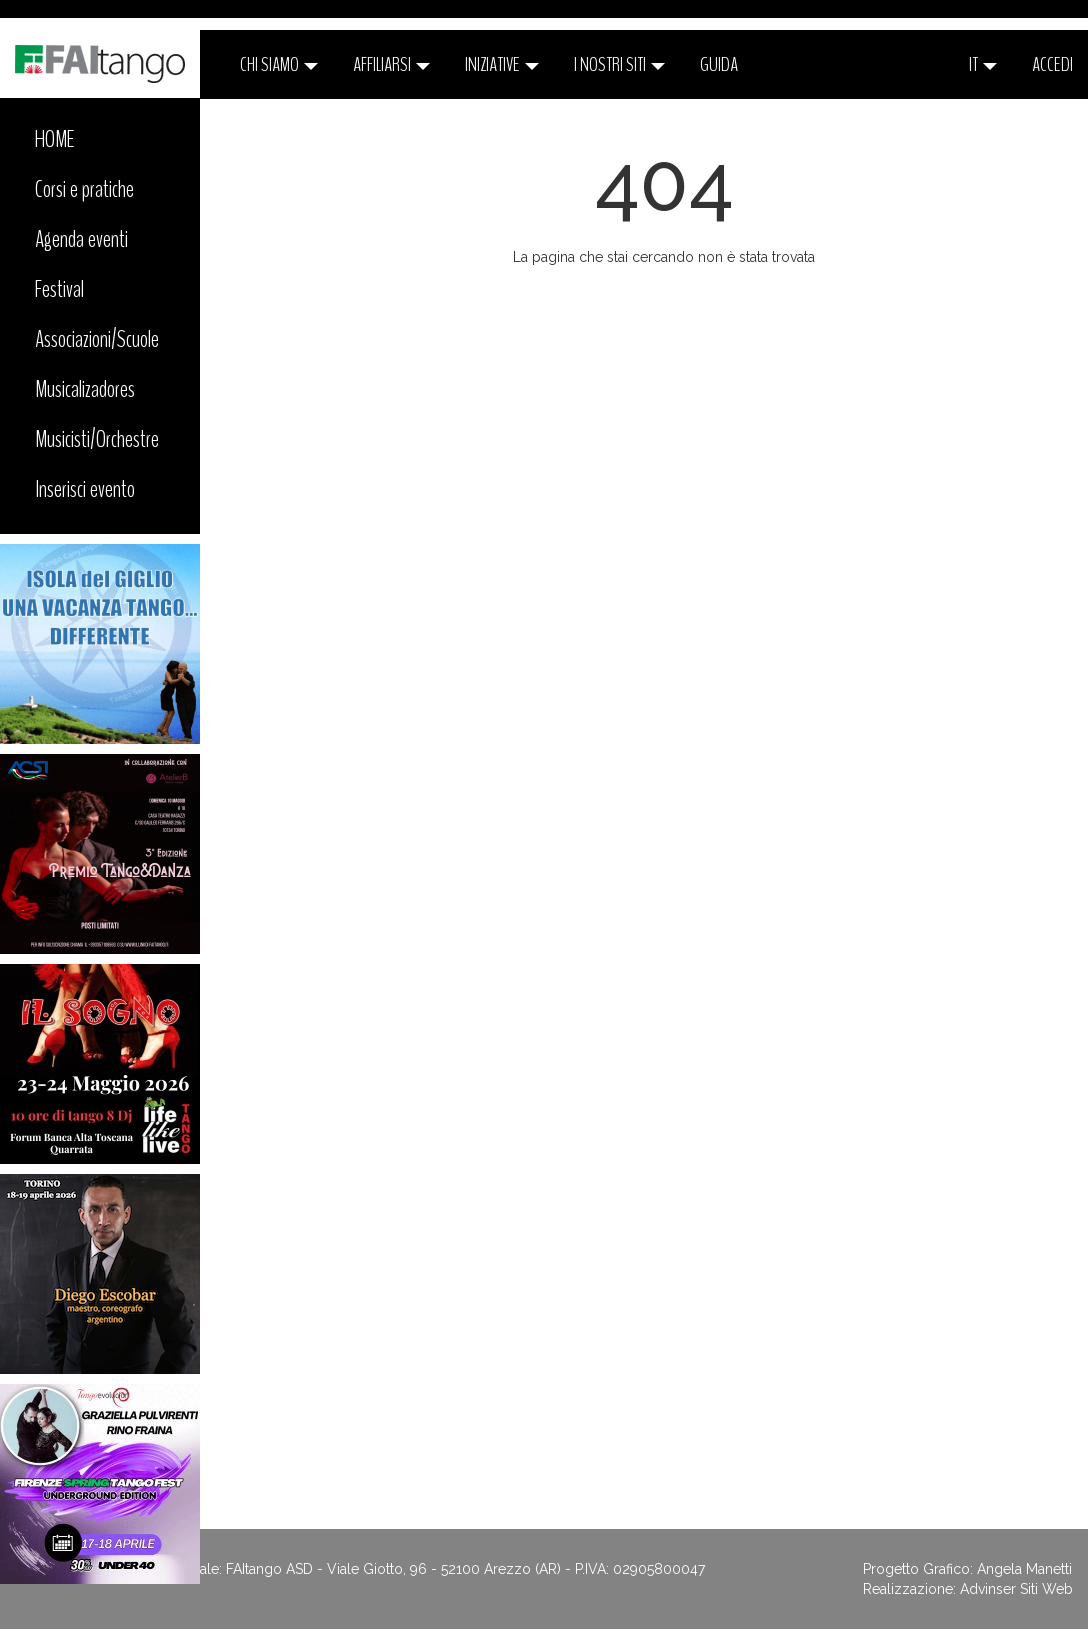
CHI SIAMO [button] (279, 64)
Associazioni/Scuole (97, 339)
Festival (59, 289)
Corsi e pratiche (84, 189)
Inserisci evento (85, 489)
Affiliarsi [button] (391, 64)
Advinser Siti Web (1016, 1589)
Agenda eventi (81, 239)
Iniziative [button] (502, 64)
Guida (719, 64)
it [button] (983, 64)
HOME (55, 139)
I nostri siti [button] (619, 64)
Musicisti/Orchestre (97, 439)
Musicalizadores (85, 389)
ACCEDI (1052, 64)
